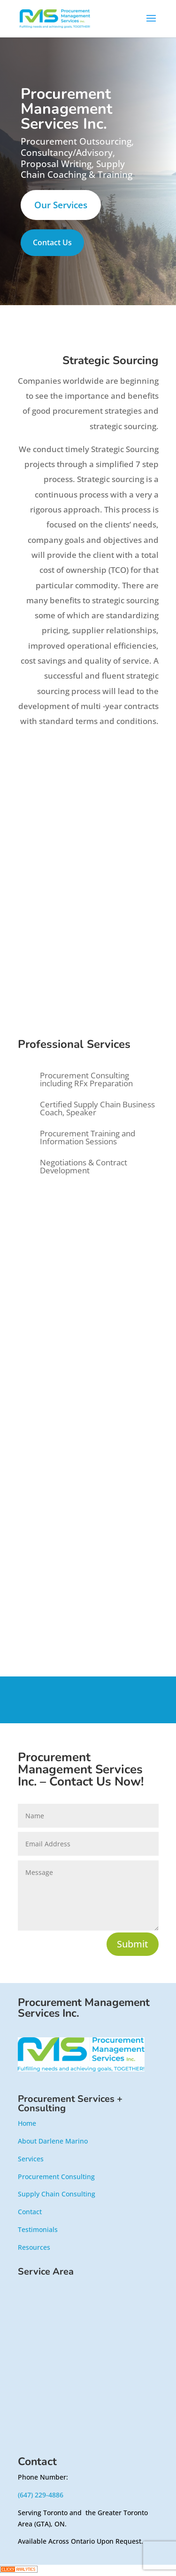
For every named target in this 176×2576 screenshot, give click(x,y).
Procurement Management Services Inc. (84, 2007)
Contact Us (52, 242)
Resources (34, 2247)
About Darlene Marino (53, 2141)
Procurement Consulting (56, 2176)
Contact (30, 2211)
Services (31, 2158)
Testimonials (38, 2229)
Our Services (60, 205)
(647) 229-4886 (40, 2494)
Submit (132, 1944)
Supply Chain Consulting (56, 2193)
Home (27, 2123)
